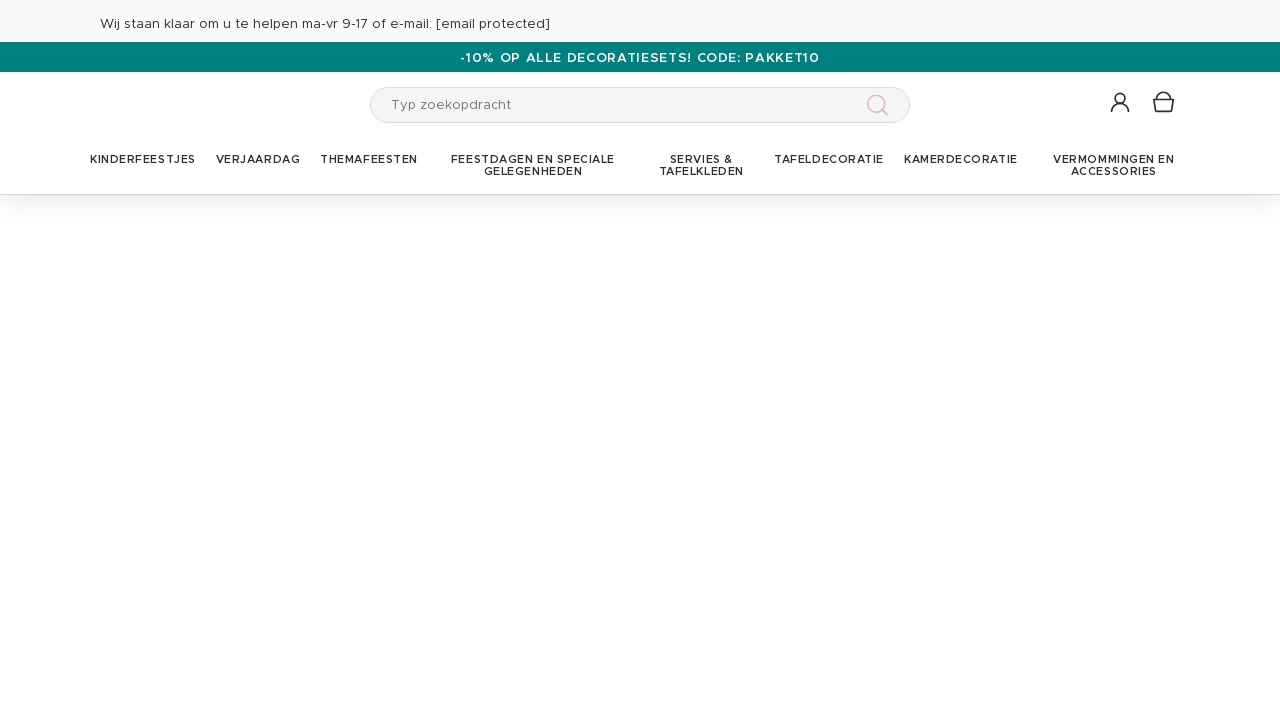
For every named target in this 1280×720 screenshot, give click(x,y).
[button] (1121, 103)
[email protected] (493, 24)
